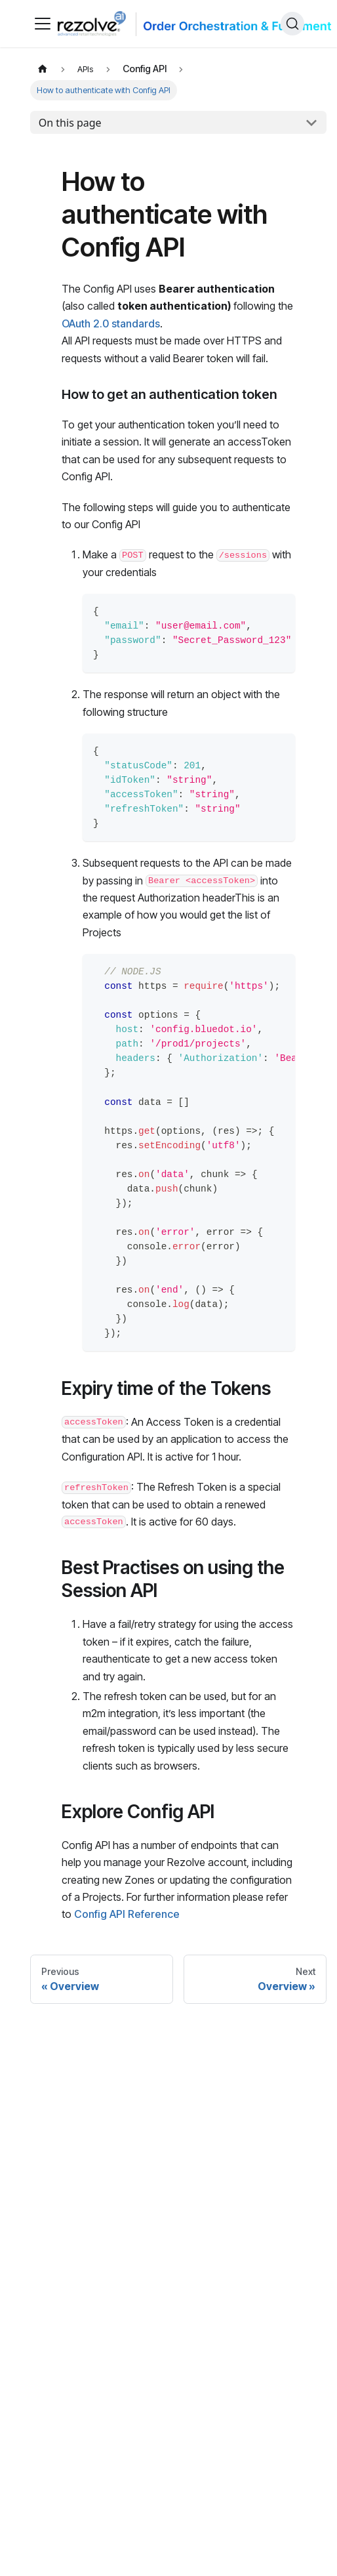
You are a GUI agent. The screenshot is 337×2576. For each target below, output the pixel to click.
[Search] (292, 23)
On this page (70, 122)
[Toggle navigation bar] (42, 23)
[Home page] (42, 69)
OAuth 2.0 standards (111, 323)
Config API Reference (127, 1914)
